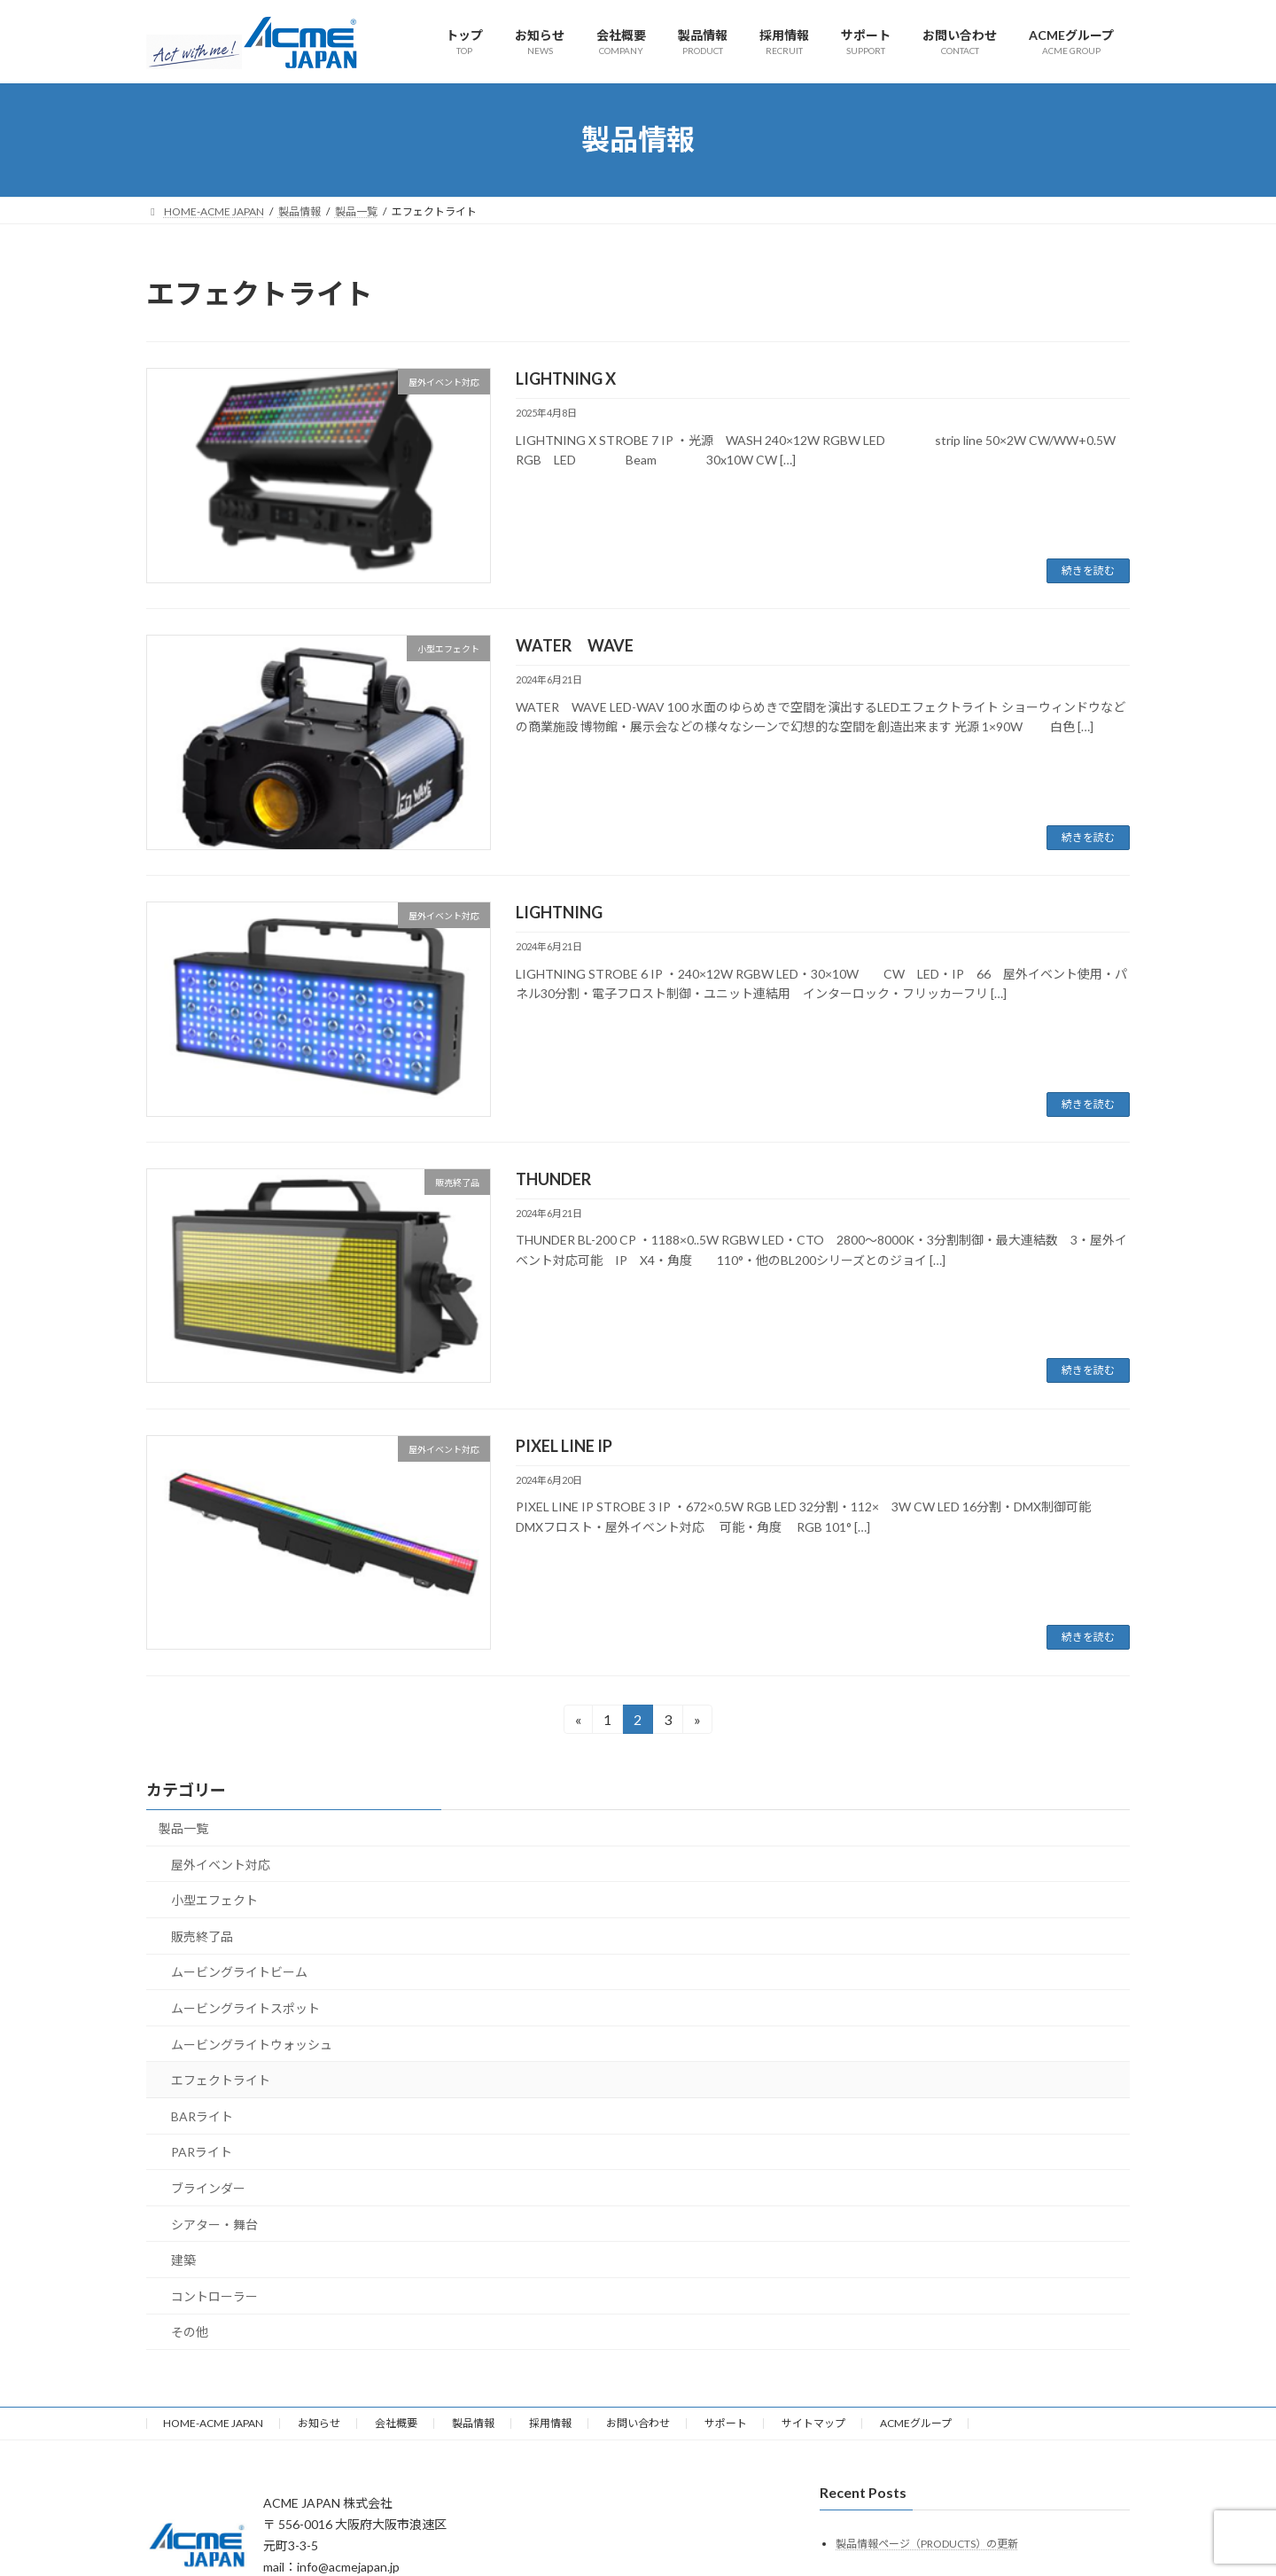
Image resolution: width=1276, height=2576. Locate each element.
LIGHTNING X (566, 378)
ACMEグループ (916, 2423)
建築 (183, 2260)
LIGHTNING (559, 912)
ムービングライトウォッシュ (251, 2044)
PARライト (201, 2152)
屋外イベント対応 (220, 1864)
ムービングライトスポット (245, 2008)
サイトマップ (813, 2423)
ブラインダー (208, 2188)
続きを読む (1088, 570)
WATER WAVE (575, 645)
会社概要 (396, 2423)
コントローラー (214, 2296)
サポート (725, 2423)
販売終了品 (202, 1936)
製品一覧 (183, 1828)
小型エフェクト (214, 1900)
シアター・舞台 (214, 2224)
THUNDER (553, 1179)
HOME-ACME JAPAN (213, 2423)
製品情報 (473, 2423)
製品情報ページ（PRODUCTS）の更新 (927, 2543)
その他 (189, 2332)
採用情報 (550, 2423)
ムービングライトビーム (239, 1972)
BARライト (202, 2116)
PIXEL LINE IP (564, 1446)
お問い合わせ (638, 2423)
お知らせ (319, 2423)
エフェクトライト (220, 2080)
